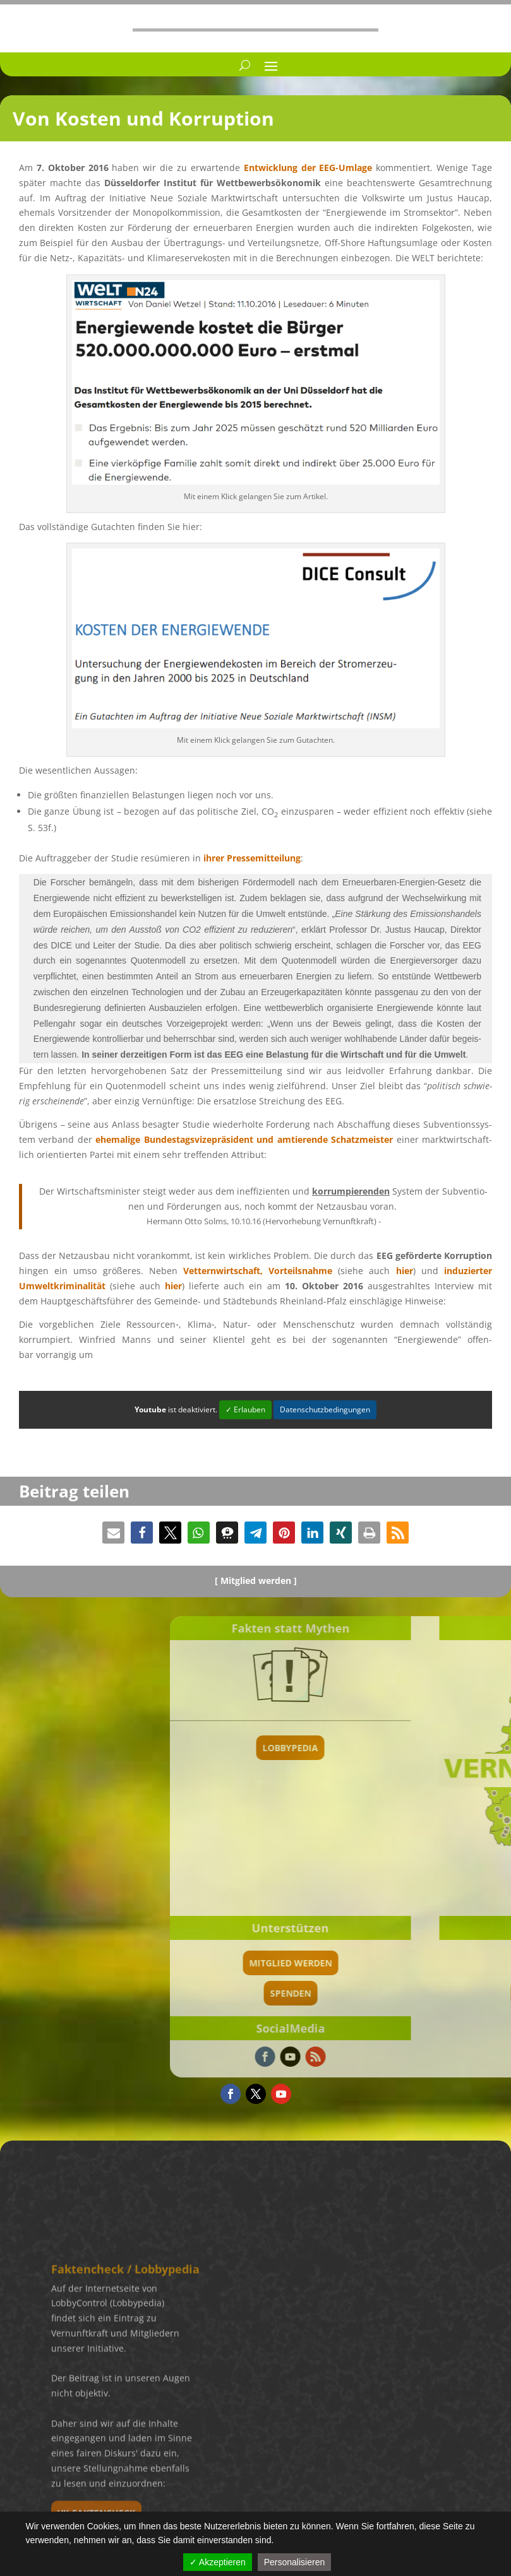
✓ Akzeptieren (217, 2562)
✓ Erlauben (245, 1409)
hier (404, 1271)
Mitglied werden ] (258, 1580)
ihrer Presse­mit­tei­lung (252, 858)
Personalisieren (294, 2562)
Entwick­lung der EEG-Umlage (308, 168)
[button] (113, 1532)
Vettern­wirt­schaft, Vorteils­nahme (257, 1271)
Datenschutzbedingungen (325, 1409)
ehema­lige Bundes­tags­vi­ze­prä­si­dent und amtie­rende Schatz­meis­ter (244, 1139)
